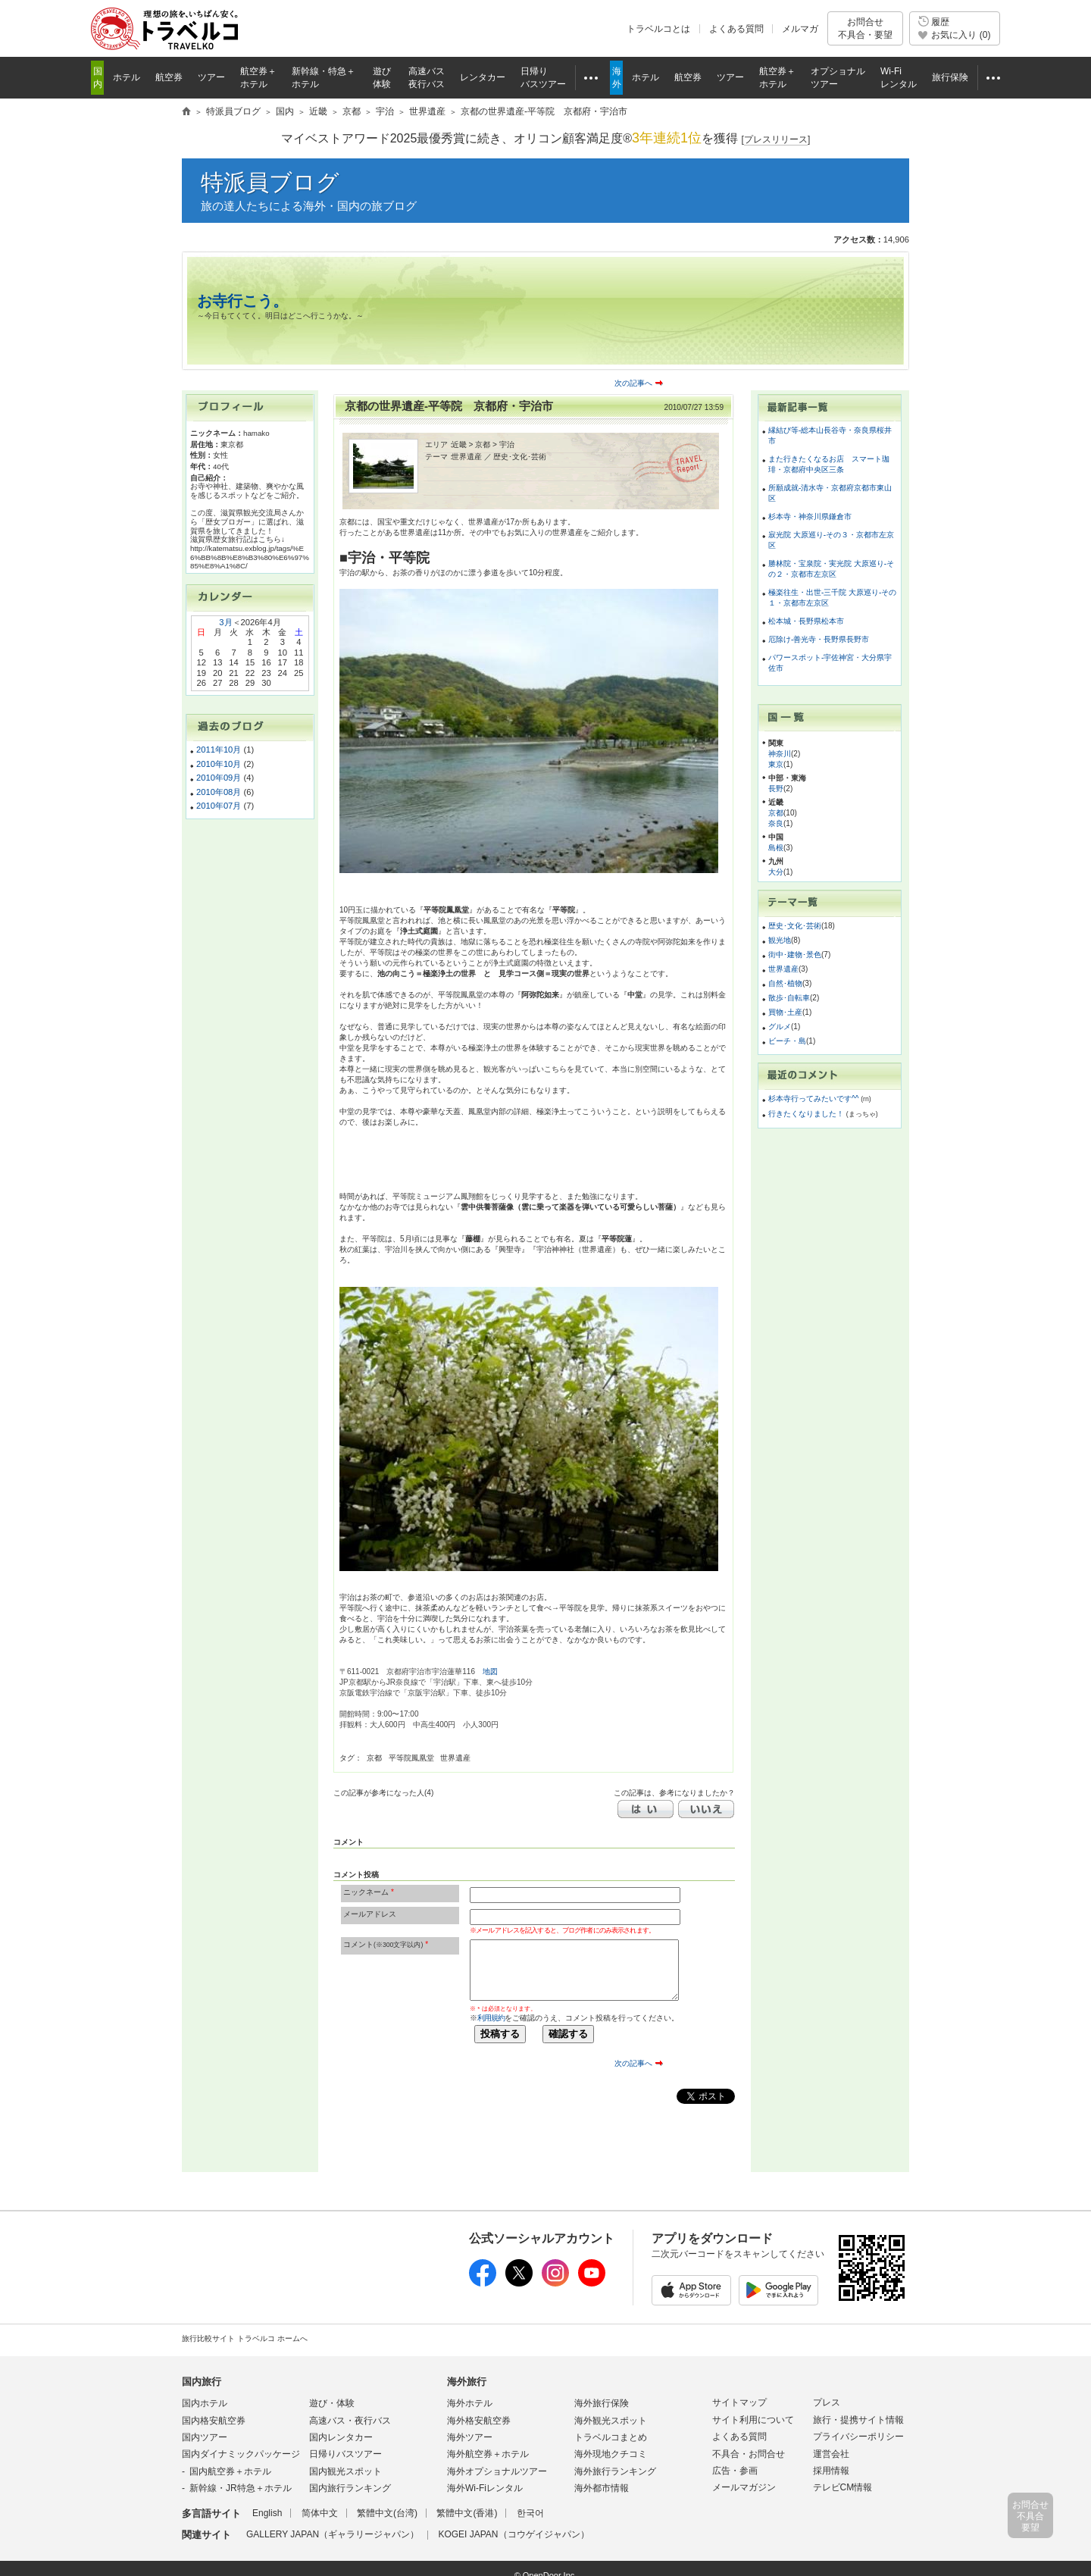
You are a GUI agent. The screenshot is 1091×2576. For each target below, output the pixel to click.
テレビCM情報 (843, 2487)
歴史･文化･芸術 (794, 926)
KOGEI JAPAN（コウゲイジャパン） (513, 2534)
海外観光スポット (610, 2420)
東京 (775, 764)
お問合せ (865, 28)
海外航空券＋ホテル (488, 2454)
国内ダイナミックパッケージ (241, 2454)
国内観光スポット (345, 2471)
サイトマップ (739, 2402)
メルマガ (800, 28)
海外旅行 (466, 2381)
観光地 (779, 940)
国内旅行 (201, 2381)
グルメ (779, 1026)
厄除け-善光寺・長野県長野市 (818, 639)
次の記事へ (633, 383)
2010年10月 (218, 763)
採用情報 (831, 2470)
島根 (775, 848)
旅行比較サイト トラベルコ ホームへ (245, 2338)
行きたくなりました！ (807, 1114)
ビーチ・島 (787, 1041)
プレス (826, 2402)
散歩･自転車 (789, 998)
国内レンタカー (341, 2437)
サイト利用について (753, 2420)
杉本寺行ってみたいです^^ (814, 1098)
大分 (775, 872)
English (267, 2513)
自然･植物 (785, 983)
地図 (490, 1671)
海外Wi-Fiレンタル (485, 2488)
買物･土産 (785, 1012)
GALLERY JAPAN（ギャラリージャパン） (332, 2534)
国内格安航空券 (213, 2420)
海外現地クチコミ (610, 2454)
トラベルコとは (658, 28)
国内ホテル (204, 2403)
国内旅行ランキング (350, 2488)
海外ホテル (469, 2403)
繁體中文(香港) (466, 2513)
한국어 (530, 2513)
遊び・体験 (332, 2403)
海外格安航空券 (479, 2420)
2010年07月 (218, 805)
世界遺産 (783, 969)
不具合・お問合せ (748, 2454)
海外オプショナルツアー (497, 2471)
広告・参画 (735, 2470)
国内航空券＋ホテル (230, 2471)
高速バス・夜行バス (350, 2420)
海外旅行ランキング (615, 2471)
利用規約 (491, 2018)
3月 (225, 622)
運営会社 (831, 2454)
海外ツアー (469, 2437)
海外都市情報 (601, 2488)
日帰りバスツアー (345, 2454)
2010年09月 (218, 777)
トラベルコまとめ (610, 2437)
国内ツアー (204, 2437)
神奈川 (779, 754)
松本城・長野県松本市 (806, 621)
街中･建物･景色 (794, 954)
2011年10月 (218, 749)
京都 (775, 813)
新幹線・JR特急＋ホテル (240, 2488)
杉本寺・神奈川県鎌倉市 (810, 516)
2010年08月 (218, 792)
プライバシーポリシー (858, 2436)
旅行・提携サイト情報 (858, 2420)
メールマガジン (744, 2487)
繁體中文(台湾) (387, 2513)
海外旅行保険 (601, 2403)
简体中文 (320, 2513)
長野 (775, 788)
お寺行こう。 (242, 301)
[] (776, 140)
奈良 (775, 823)
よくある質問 (736, 28)
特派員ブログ (270, 182)
